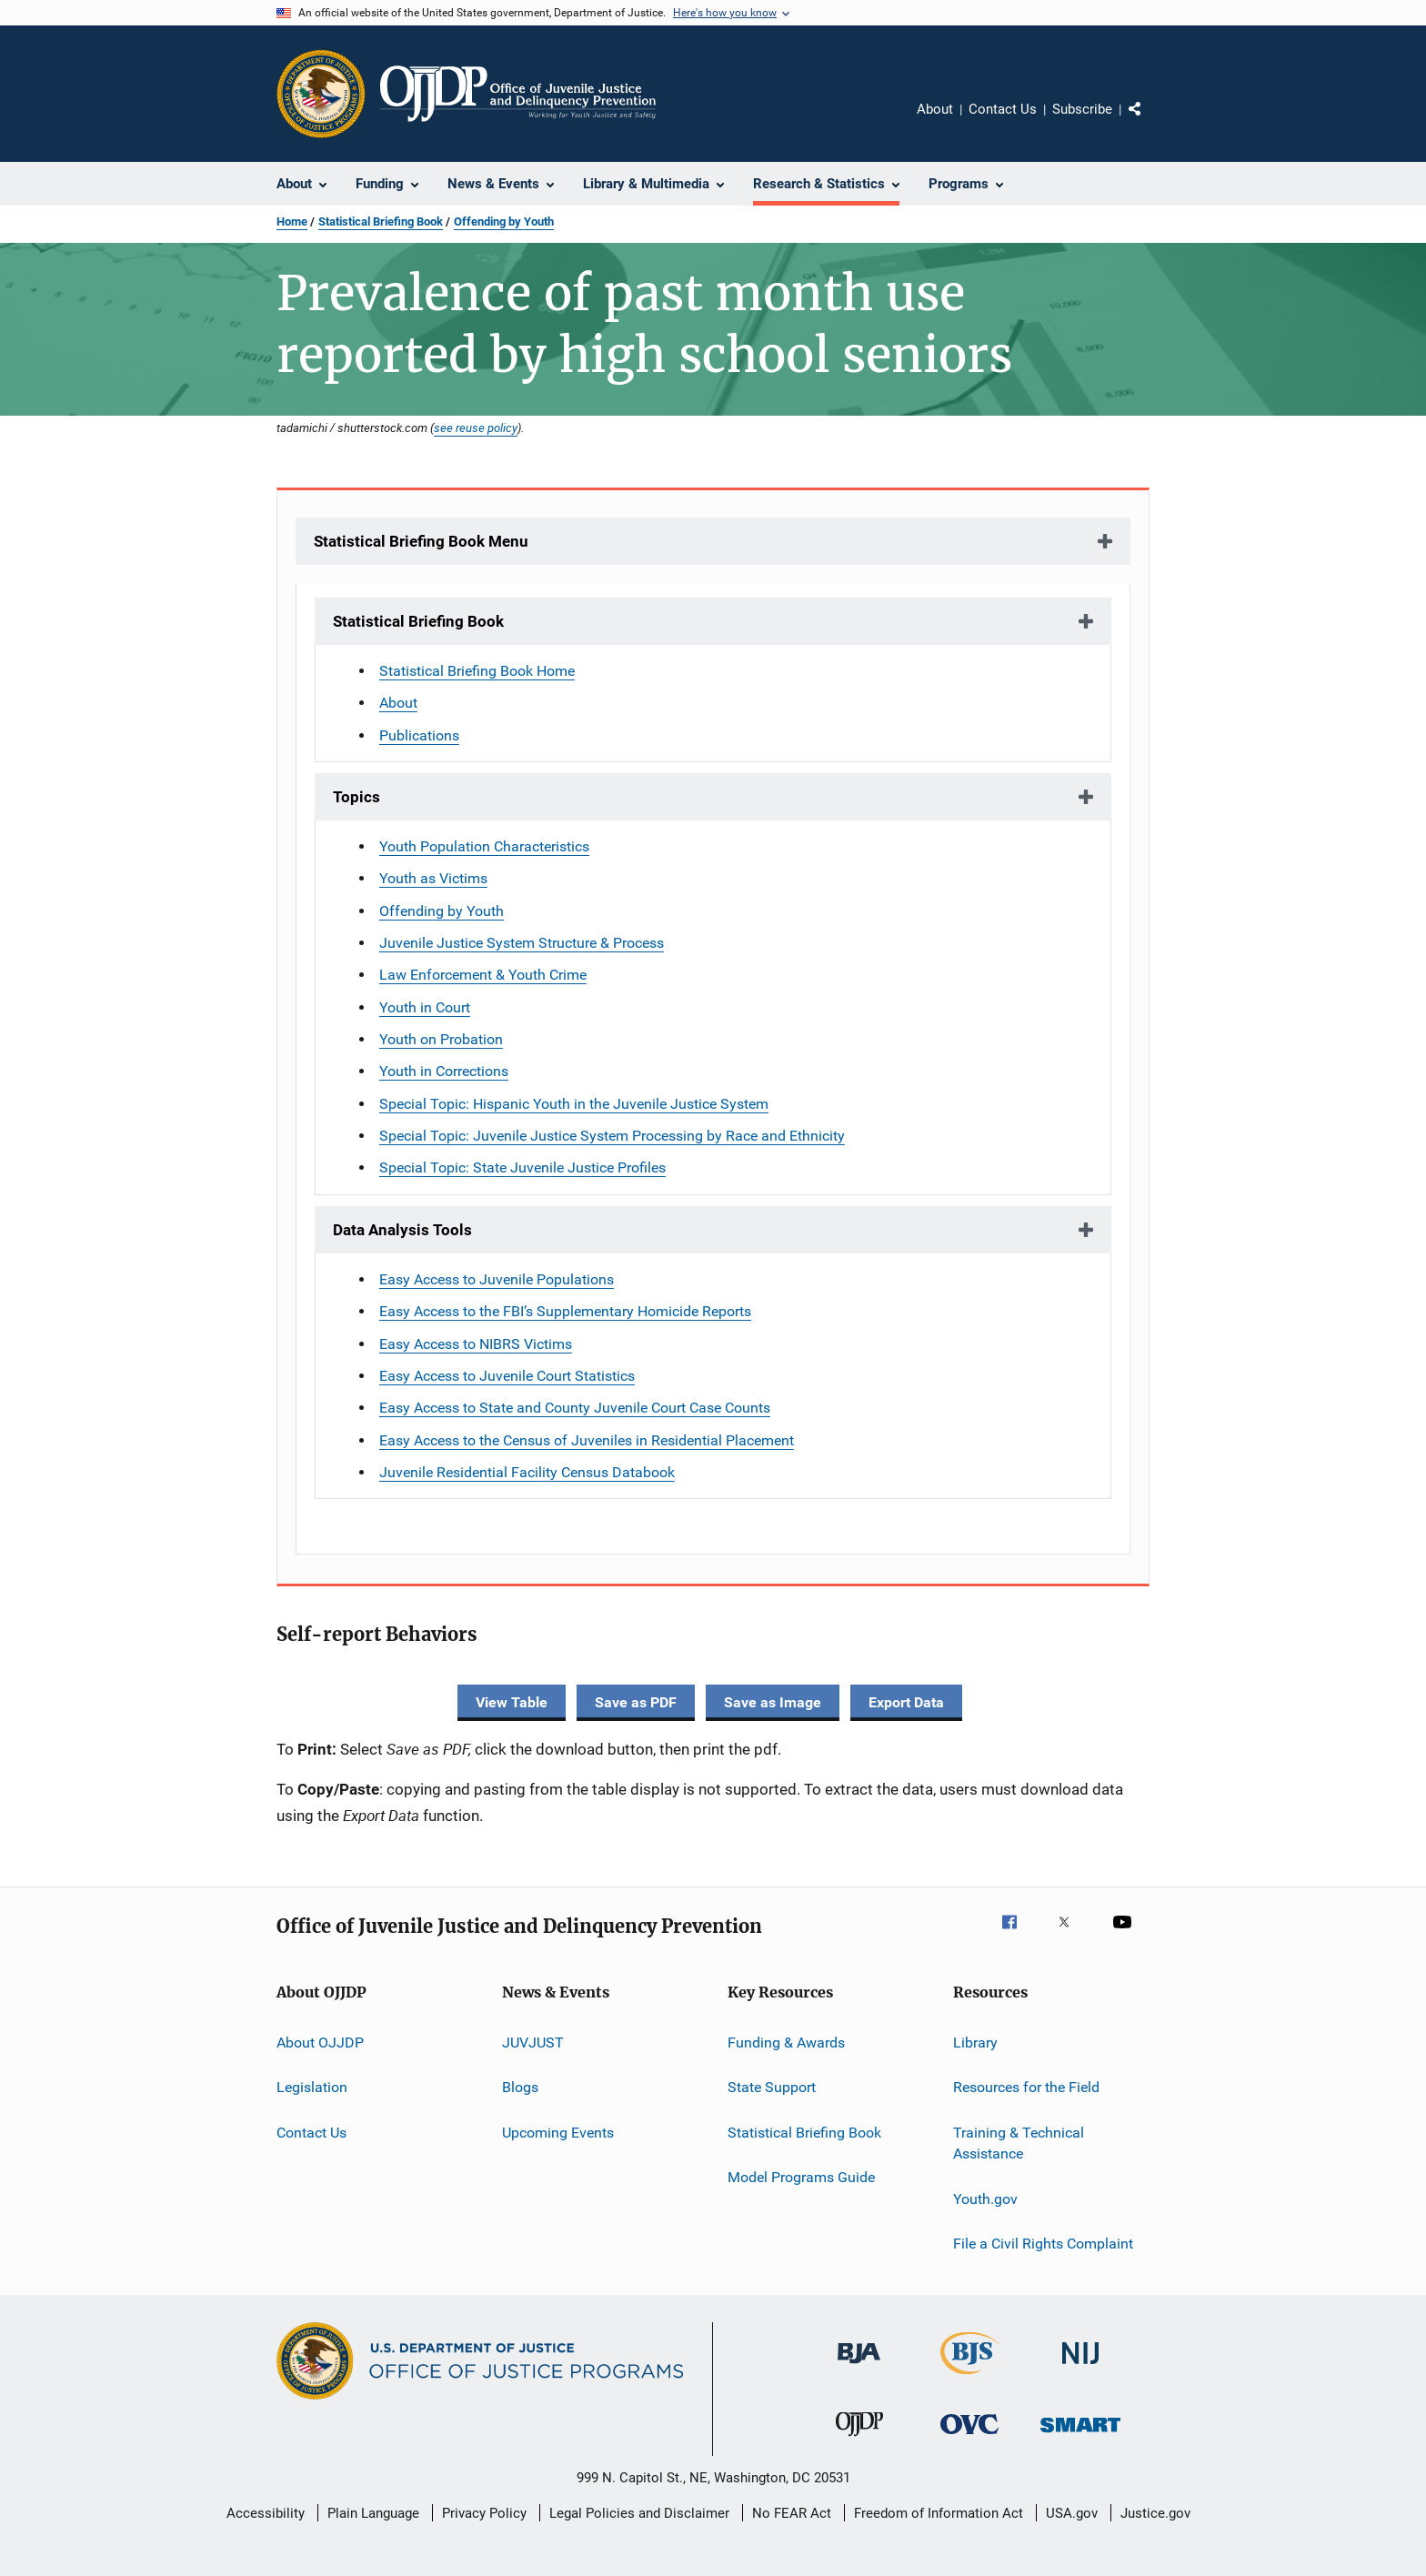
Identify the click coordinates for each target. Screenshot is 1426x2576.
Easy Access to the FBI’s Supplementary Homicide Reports (565, 1311)
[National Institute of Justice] (1080, 2367)
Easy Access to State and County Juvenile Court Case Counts (574, 1407)
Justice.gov (1155, 2513)
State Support (772, 2087)
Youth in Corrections (443, 1071)
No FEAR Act (791, 2513)
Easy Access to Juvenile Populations (496, 1279)
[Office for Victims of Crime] (969, 2437)
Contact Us (1003, 109)
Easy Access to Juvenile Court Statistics (507, 1375)
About (935, 109)
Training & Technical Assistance (1018, 2142)
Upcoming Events (558, 2131)
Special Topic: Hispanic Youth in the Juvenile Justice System (573, 1103)
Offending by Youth (504, 221)
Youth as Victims (433, 878)
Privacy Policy (484, 2513)
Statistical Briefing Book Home (477, 670)
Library (975, 2042)
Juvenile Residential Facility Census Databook (527, 1472)
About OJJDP (320, 2042)
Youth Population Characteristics (484, 846)
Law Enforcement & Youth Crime (483, 974)
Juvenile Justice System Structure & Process (521, 942)
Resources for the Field (1026, 2087)
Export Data (906, 1702)
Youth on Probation (441, 1039)
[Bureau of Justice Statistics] (969, 2377)
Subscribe (1082, 109)
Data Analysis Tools (402, 1230)
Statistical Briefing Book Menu (421, 541)
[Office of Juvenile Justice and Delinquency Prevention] (859, 2439)
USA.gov (1072, 2513)
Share (1149, 122)
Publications (419, 735)
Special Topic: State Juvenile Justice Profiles (522, 1167)
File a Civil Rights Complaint (1043, 2243)
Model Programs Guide (801, 2177)
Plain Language (373, 2513)
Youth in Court (424, 1007)
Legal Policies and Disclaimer (639, 2513)
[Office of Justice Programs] (321, 93)
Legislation (311, 2087)
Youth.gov (985, 2198)
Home (291, 221)
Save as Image (772, 1702)
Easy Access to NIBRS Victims (475, 1344)
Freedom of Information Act (938, 2513)
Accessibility (265, 2513)
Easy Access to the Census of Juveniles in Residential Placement (586, 1440)
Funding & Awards (786, 2042)
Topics (356, 797)
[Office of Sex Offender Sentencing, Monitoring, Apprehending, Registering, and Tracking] (1080, 2435)
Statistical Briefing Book (380, 221)
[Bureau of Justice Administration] (859, 2366)
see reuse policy (475, 427)
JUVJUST (533, 2042)
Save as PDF (636, 1702)
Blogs (520, 2087)
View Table (511, 1702)
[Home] (518, 93)
